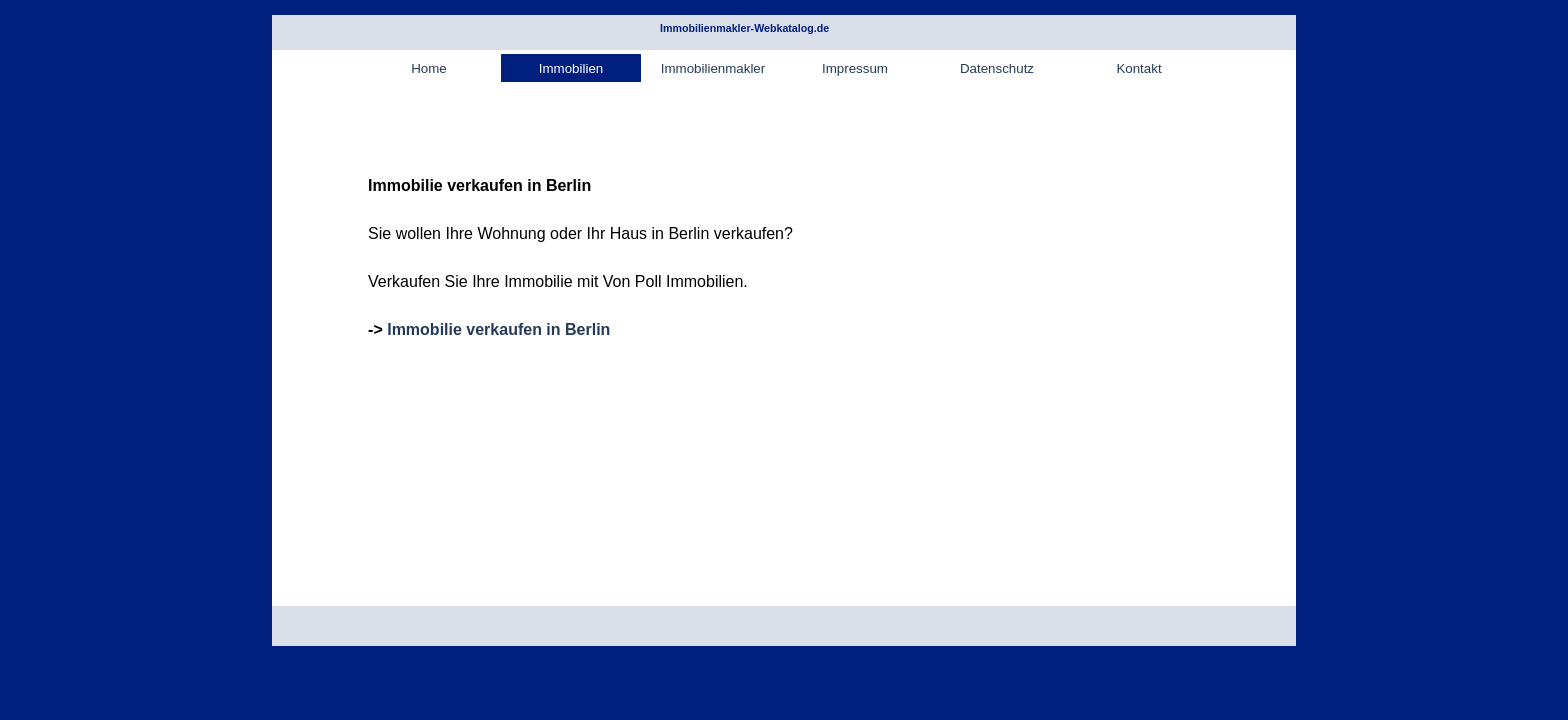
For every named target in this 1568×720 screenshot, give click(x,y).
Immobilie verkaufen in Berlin (498, 329)
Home (429, 68)
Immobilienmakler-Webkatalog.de (744, 28)
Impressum (855, 68)
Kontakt (1138, 68)
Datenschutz (997, 68)
